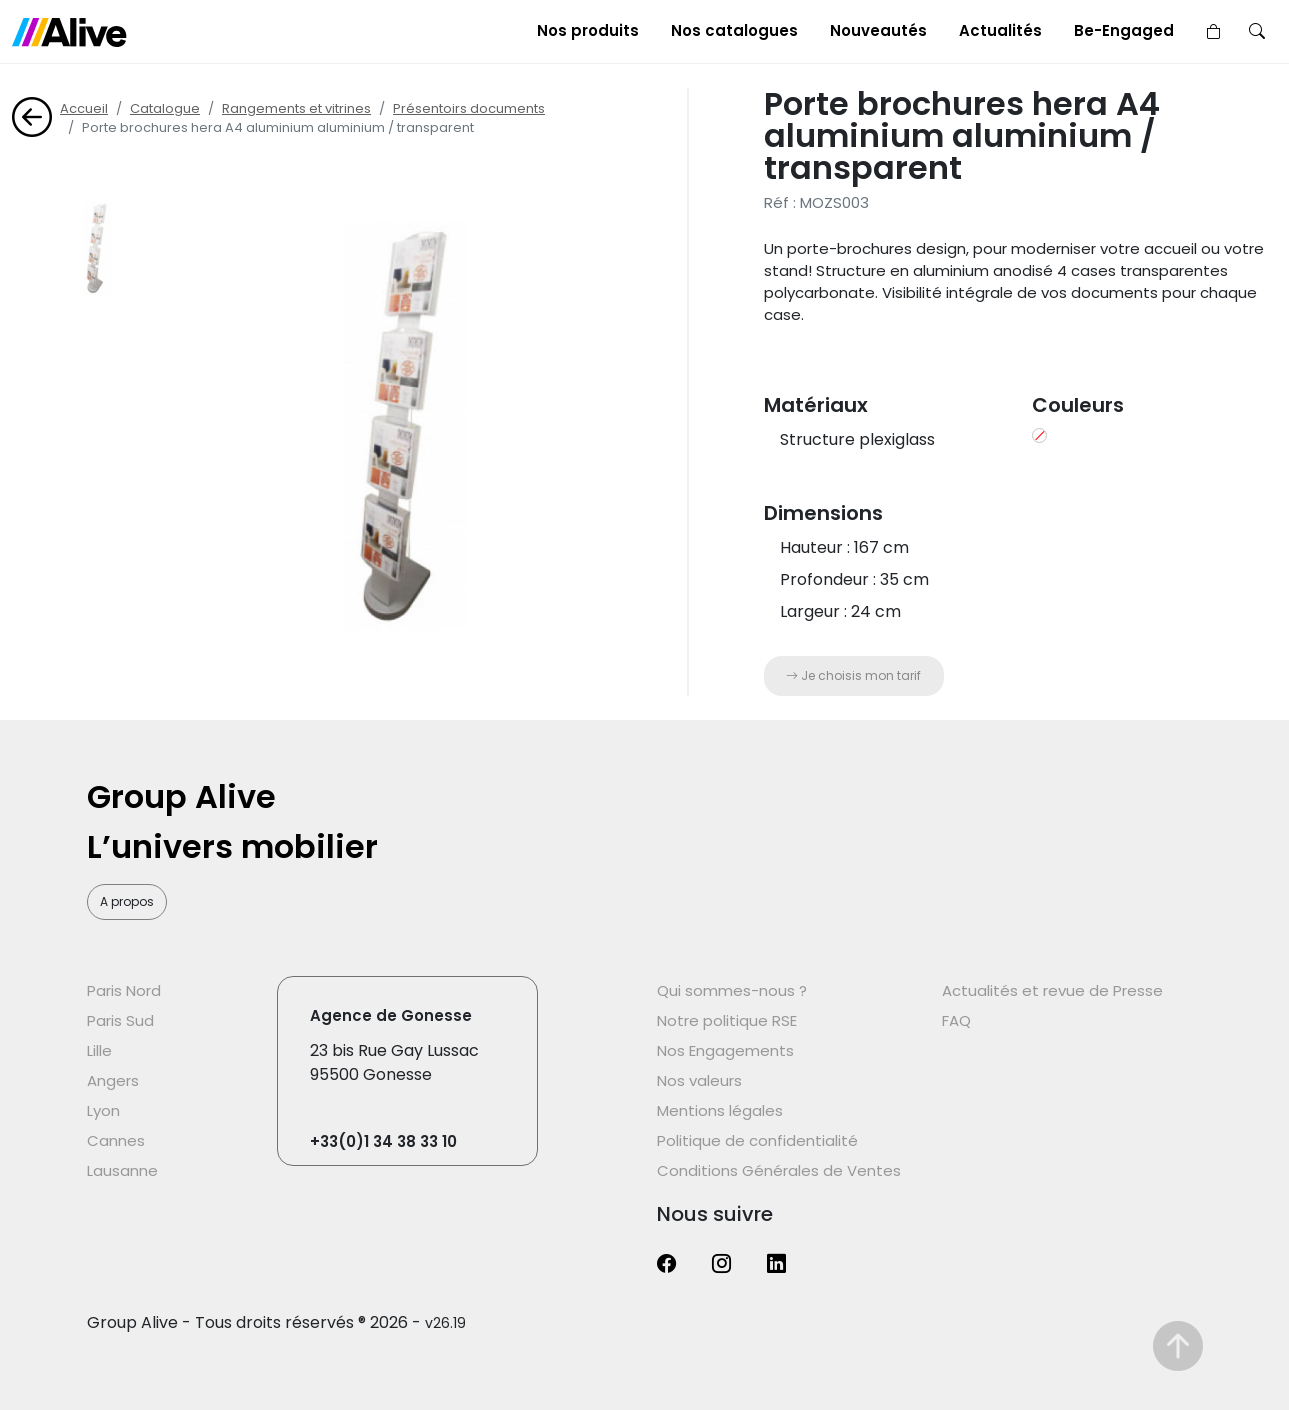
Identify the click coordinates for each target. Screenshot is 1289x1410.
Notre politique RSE (727, 1020)
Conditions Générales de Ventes (779, 1170)
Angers (113, 1080)
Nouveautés (878, 30)
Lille (99, 1050)
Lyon (103, 1110)
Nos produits (588, 30)
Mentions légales (720, 1110)
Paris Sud (120, 1020)
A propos (127, 901)
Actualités (1000, 30)
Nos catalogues (734, 30)
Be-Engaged (1124, 30)
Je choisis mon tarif (853, 675)
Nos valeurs (699, 1080)
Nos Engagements (725, 1050)
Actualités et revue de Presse (1052, 990)
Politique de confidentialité (757, 1140)
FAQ (956, 1020)
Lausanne (122, 1170)
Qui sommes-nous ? (732, 990)
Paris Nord (124, 990)
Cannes (116, 1140)
